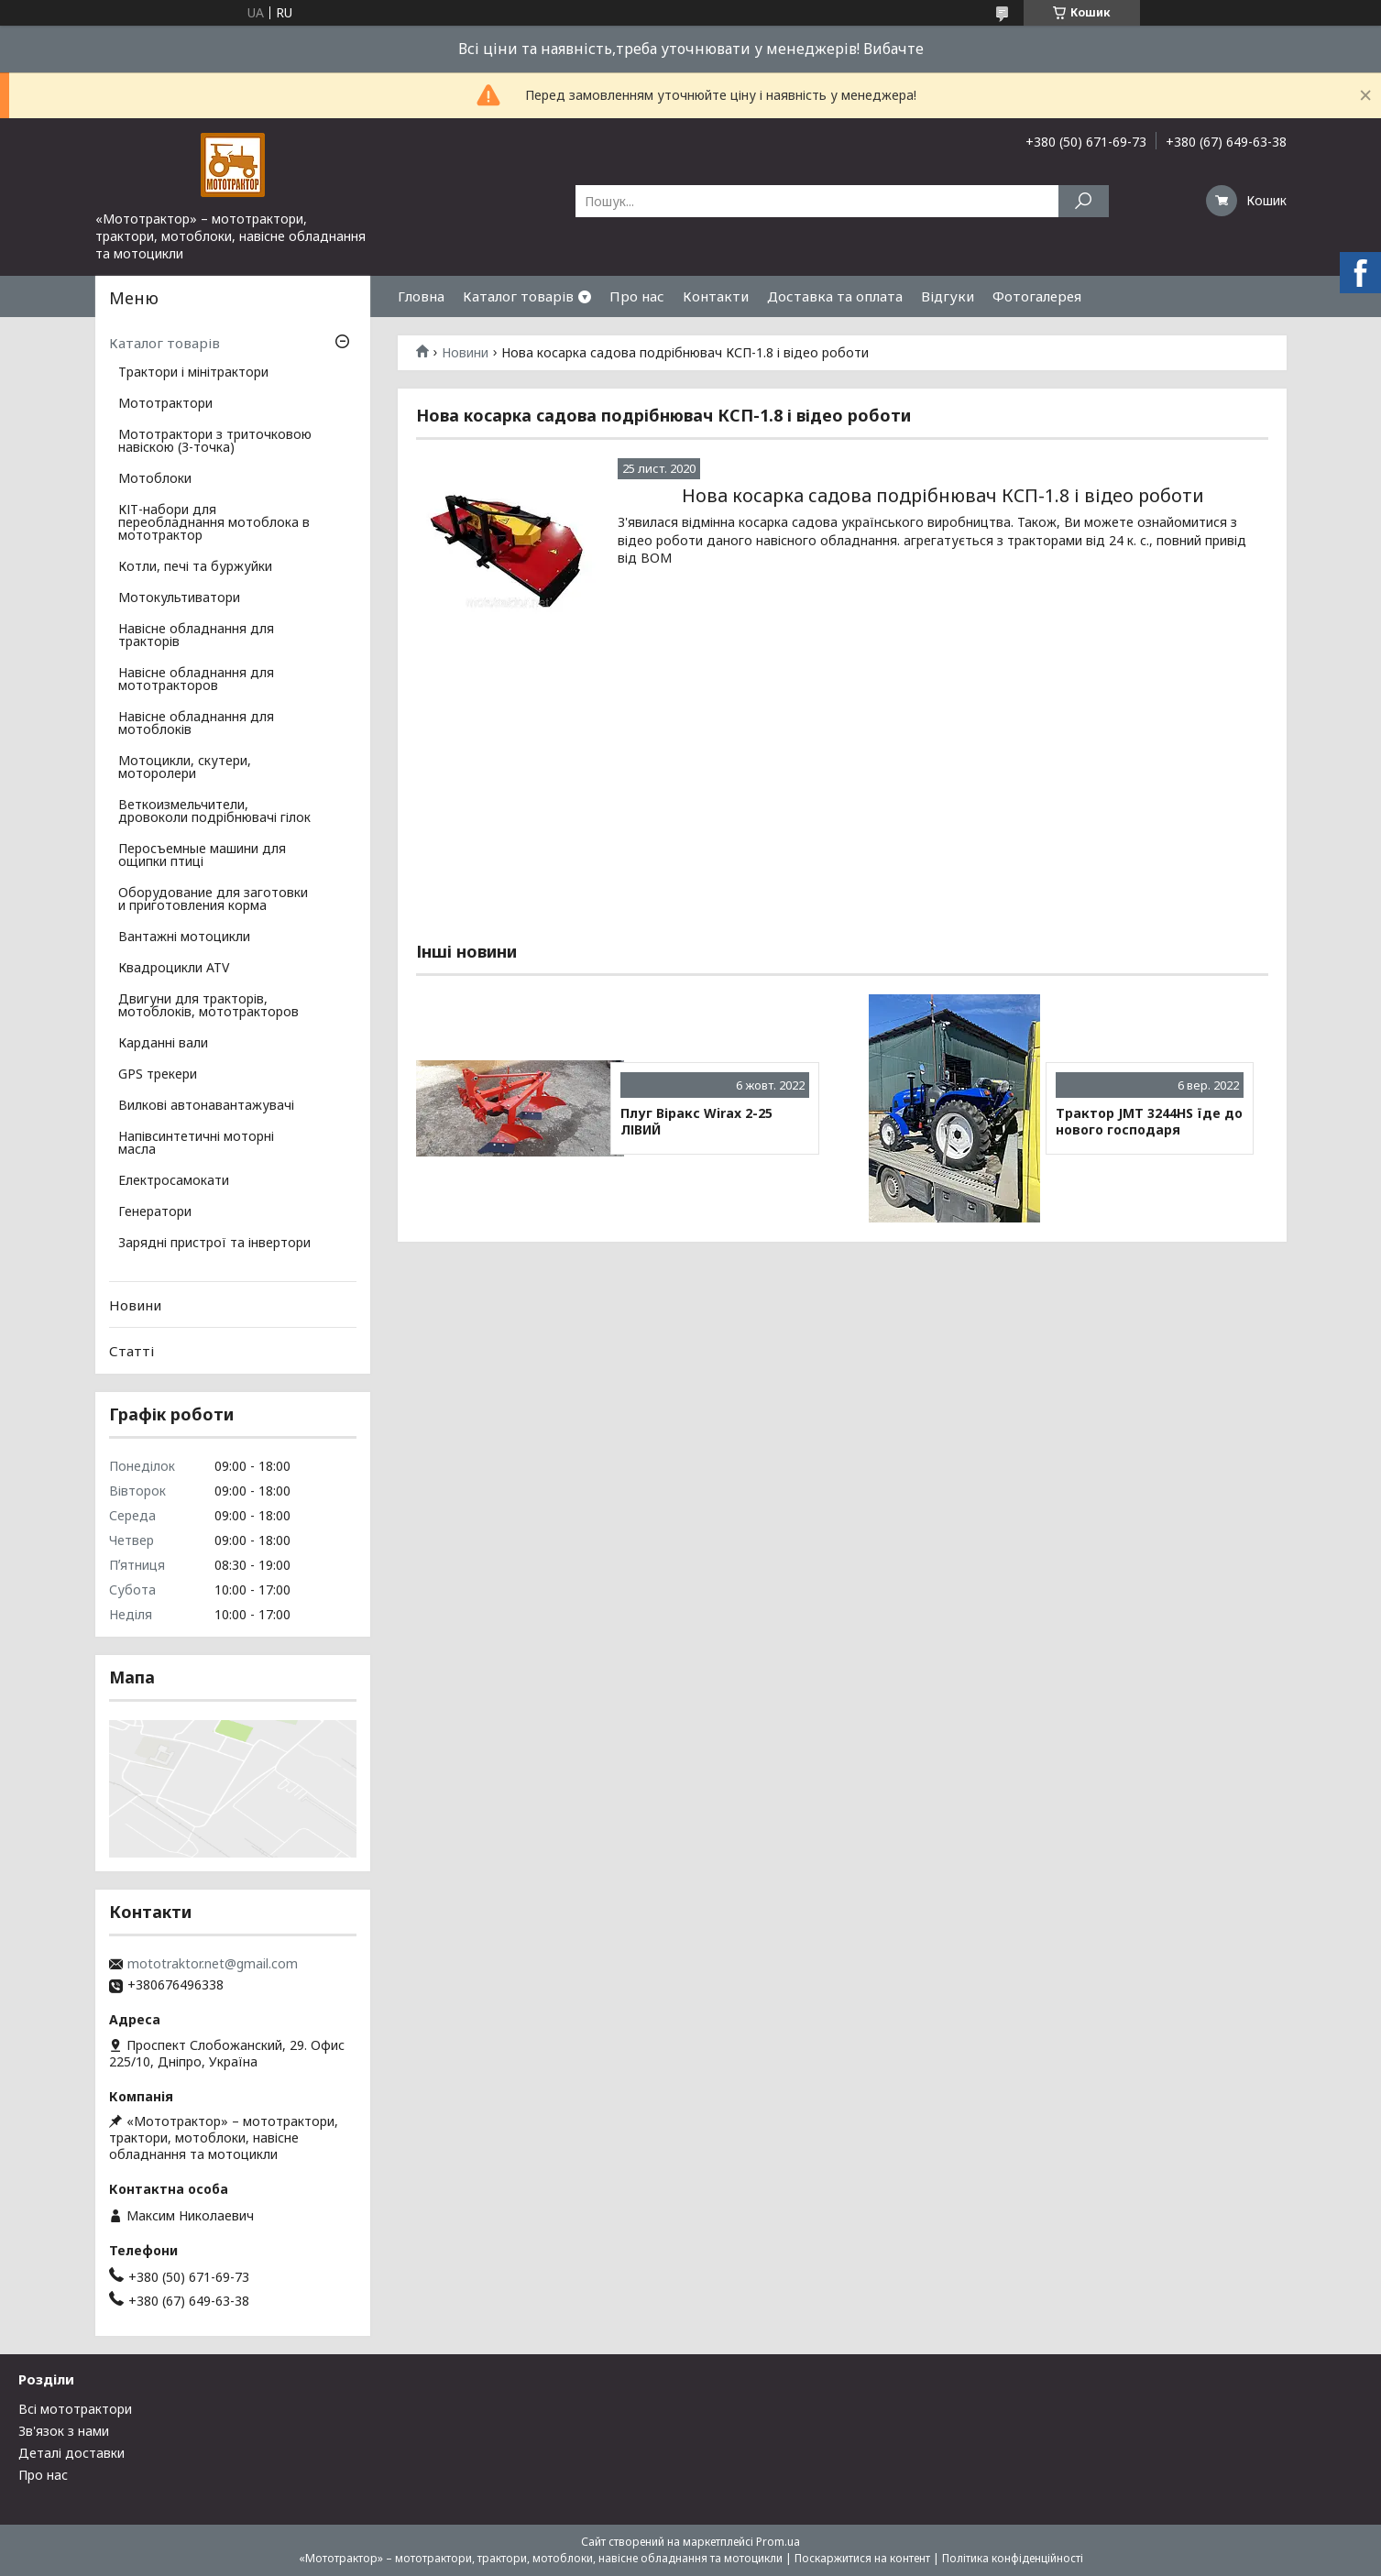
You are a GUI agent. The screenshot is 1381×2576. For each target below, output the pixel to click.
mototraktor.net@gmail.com (212, 1964)
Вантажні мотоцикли (184, 937)
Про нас (636, 296)
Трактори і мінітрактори (193, 373)
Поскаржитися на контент (862, 2558)
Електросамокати (173, 1181)
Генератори (155, 1212)
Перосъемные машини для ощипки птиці (202, 856)
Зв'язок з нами (63, 2430)
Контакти (716, 296)
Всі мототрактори (75, 2408)
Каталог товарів (518, 296)
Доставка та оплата (835, 296)
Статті (131, 1351)
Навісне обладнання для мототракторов (196, 680)
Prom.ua (778, 2541)
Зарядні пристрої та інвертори (214, 1243)
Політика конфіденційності (1012, 2558)
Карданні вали (163, 1043)
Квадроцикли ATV (173, 968)
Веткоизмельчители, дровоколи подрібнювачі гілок (214, 812)
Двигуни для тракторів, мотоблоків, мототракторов (208, 1006)
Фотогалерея (1036, 296)
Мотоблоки (155, 479)
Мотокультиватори (179, 598)
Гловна (421, 296)
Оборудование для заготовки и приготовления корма (213, 900)
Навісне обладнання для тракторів (196, 636)
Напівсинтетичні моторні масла (196, 1143)
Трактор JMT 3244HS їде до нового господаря (1149, 1121)
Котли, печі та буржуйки (195, 567)
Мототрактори (165, 404)
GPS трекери (157, 1075)
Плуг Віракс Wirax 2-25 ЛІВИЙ (696, 1121)
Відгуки (947, 296)
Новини (465, 353)
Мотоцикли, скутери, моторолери (184, 768)
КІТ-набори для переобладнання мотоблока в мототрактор (214, 523)
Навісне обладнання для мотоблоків (196, 724)
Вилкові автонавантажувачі (206, 1106)
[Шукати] (1083, 201)
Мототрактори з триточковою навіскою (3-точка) (215, 441)
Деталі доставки (71, 2452)
